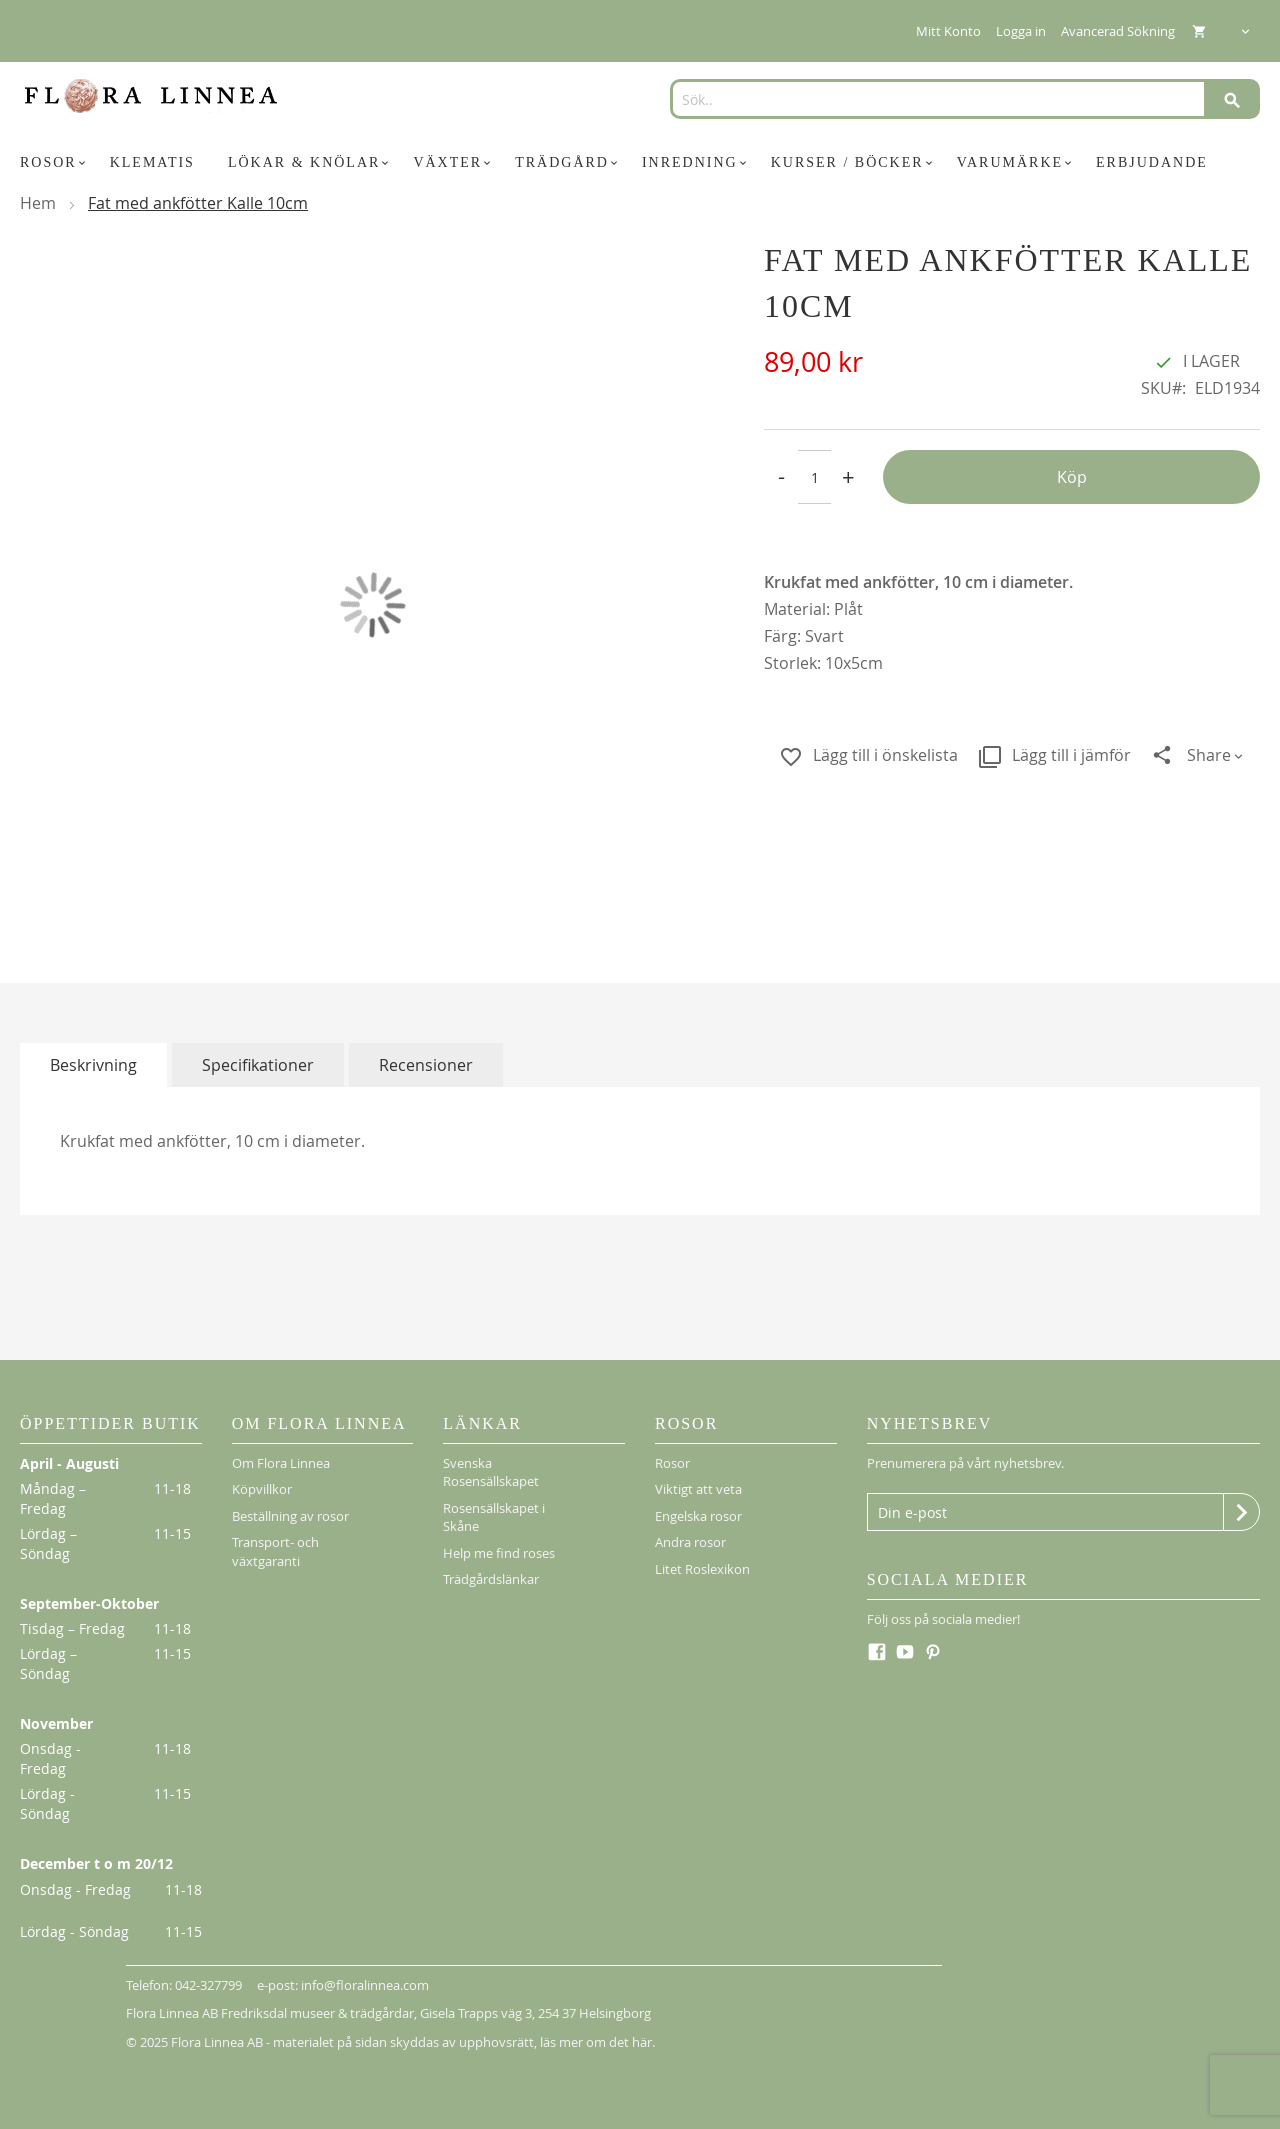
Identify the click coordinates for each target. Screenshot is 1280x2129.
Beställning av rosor (290, 1516)
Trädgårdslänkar (491, 1579)
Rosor (672, 1463)
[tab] (93, 1065)
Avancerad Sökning (1118, 31)
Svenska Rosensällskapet (491, 1472)
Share (1209, 755)
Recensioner (426, 1065)
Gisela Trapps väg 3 (476, 2013)
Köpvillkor (262, 1489)
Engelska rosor (698, 1516)
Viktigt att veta (698, 1489)
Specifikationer (258, 1065)
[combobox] (957, 99)
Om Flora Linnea (281, 1463)
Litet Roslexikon (702, 1569)
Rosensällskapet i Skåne (494, 1517)
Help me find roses (499, 1553)
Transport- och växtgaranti (275, 1551)
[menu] (640, 163)
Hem (38, 203)
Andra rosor (690, 1542)
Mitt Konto (948, 31)
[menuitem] (56, 163)
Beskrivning (93, 1065)
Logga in (1021, 31)
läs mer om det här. (597, 2042)
